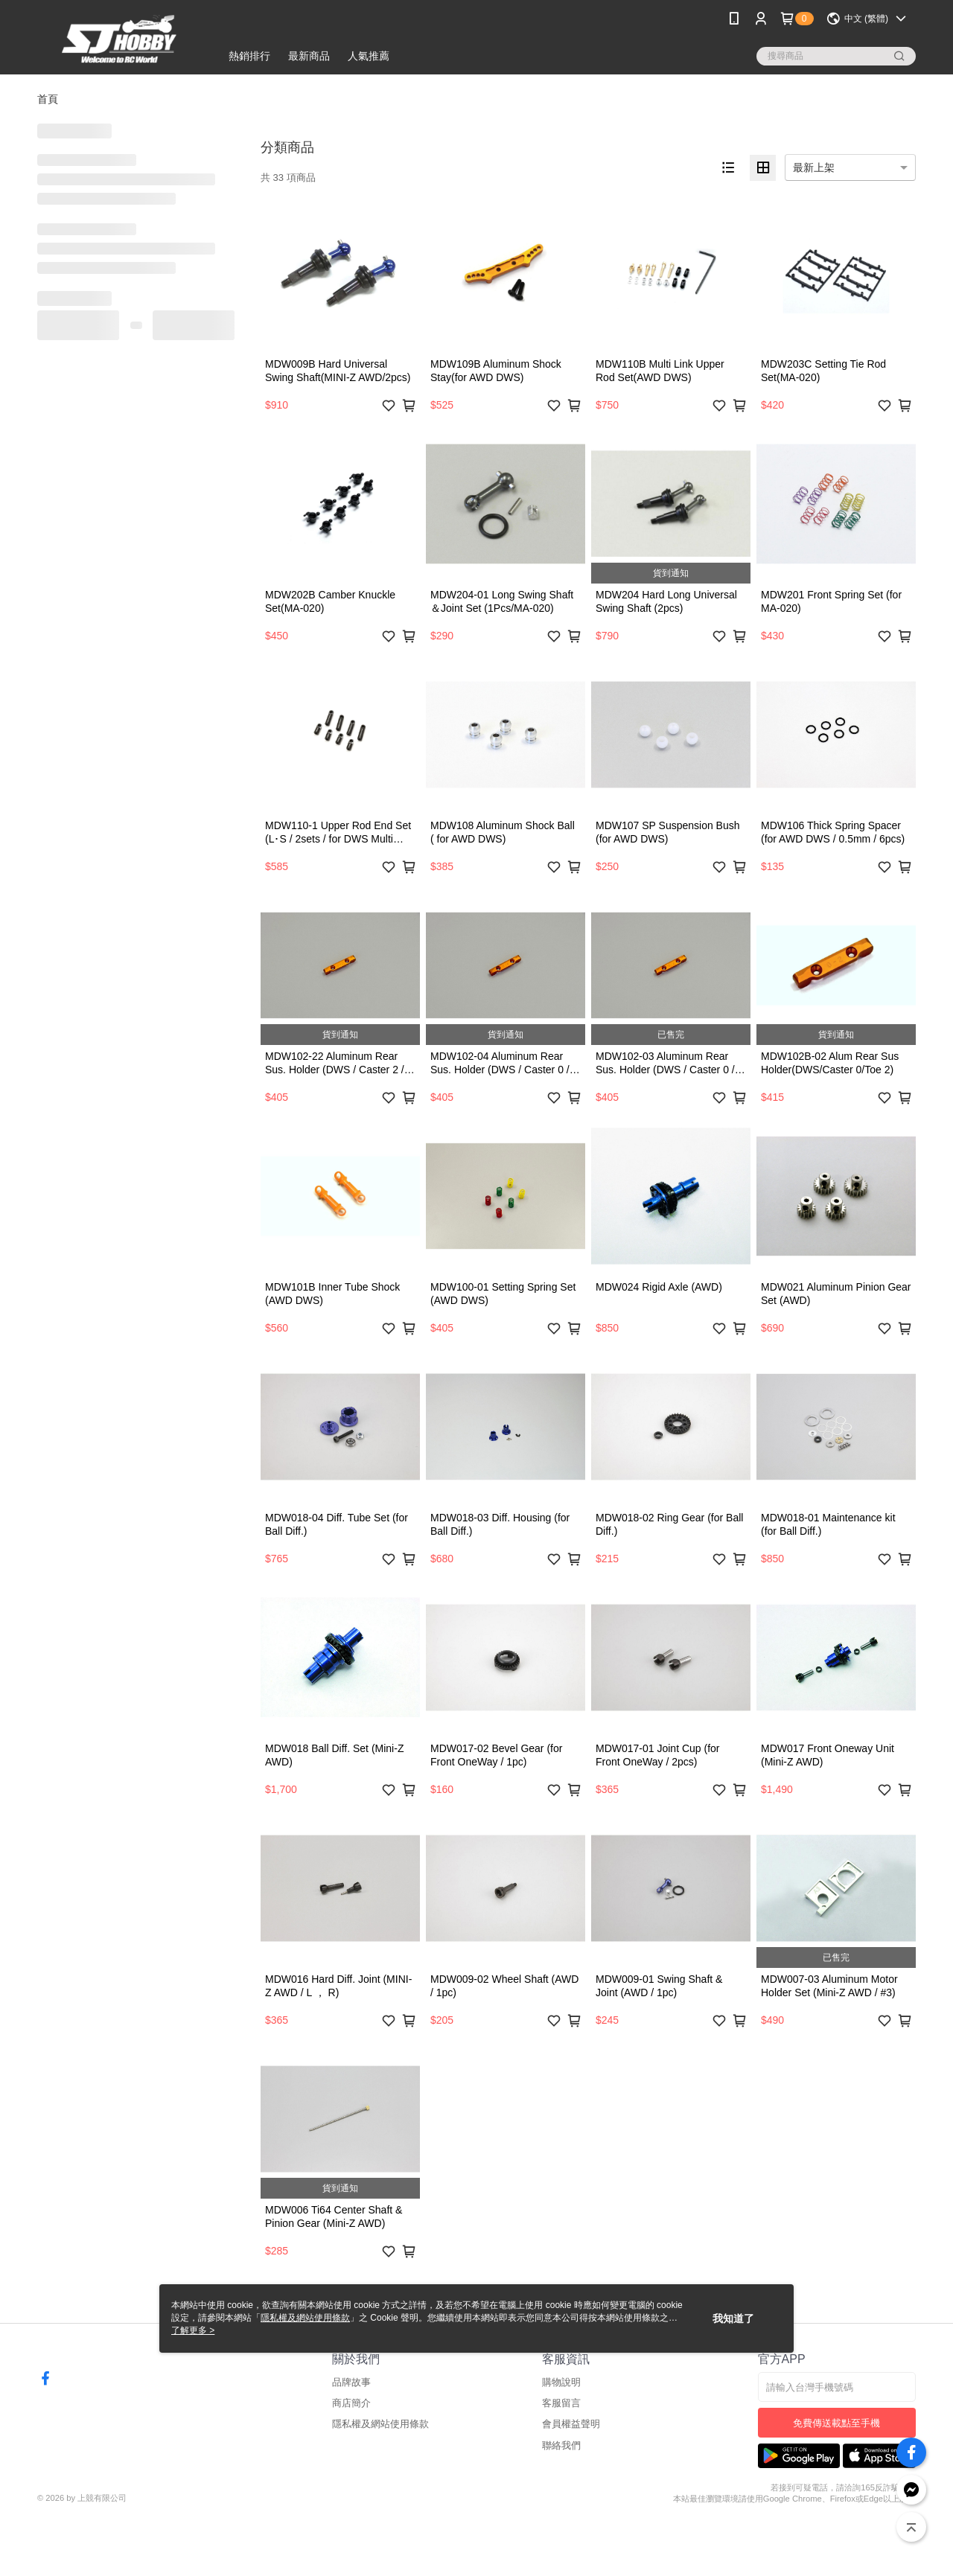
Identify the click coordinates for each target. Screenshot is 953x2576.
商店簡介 (351, 2403)
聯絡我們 (561, 2445)
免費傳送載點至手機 (836, 2423)
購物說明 (561, 2382)
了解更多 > (192, 2330)
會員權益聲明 (571, 2423)
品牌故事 (351, 2382)
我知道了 (733, 2318)
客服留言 (561, 2403)
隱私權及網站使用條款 (380, 2423)
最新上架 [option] (814, 167)
